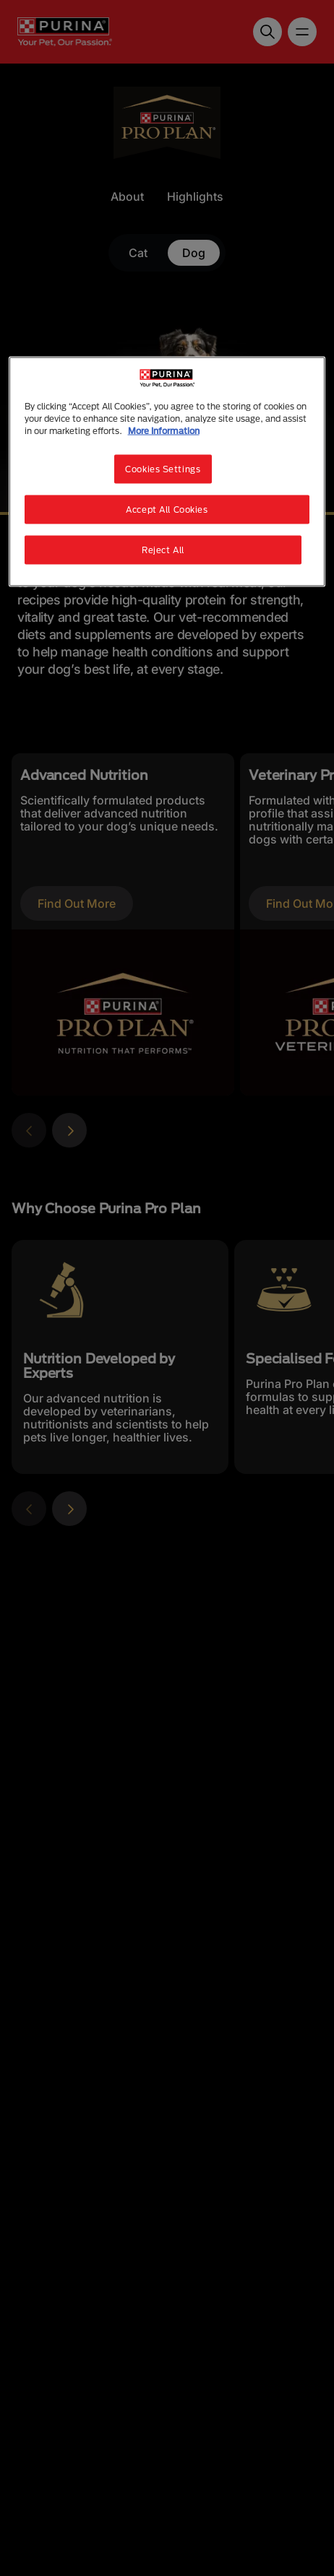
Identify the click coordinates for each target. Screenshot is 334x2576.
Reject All (163, 550)
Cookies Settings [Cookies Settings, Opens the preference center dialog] (162, 469)
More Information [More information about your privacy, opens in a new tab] (164, 430)
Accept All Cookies (166, 509)
